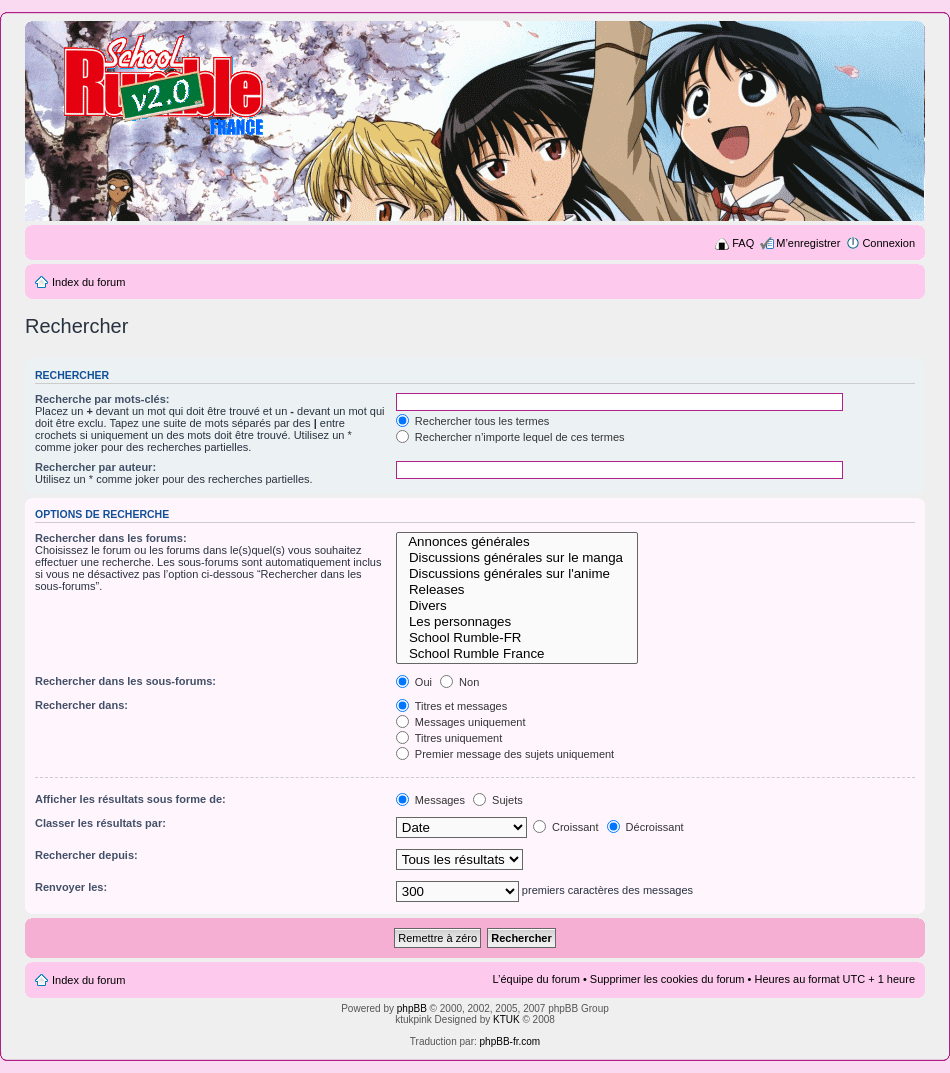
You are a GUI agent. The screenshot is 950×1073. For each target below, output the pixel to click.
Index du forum (88, 282)
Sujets (498, 800)
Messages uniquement (461, 722)
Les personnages (517, 622)
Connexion (888, 243)
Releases (517, 590)
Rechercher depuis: (86, 855)
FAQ (743, 243)
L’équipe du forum (535, 979)
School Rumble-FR (517, 638)
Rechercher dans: (81, 705)
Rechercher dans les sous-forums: (125, 681)
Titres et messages (451, 706)
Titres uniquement (449, 738)
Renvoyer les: (71, 887)
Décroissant (645, 827)
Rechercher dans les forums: (111, 538)
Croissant (566, 827)
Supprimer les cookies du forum (667, 979)
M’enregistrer (808, 243)
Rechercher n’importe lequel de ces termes (510, 437)
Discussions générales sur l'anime (517, 574)
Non (459, 682)
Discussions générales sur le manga (517, 558)
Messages (430, 800)
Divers (517, 606)
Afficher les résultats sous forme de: (130, 799)
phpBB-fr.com (510, 1041)
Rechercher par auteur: (95, 467)
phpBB (412, 1008)
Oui (414, 682)
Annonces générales (517, 542)
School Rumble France (517, 654)
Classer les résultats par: (100, 823)
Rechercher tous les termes (473, 421)
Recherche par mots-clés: (102, 399)
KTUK (506, 1019)
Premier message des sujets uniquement (505, 754)
